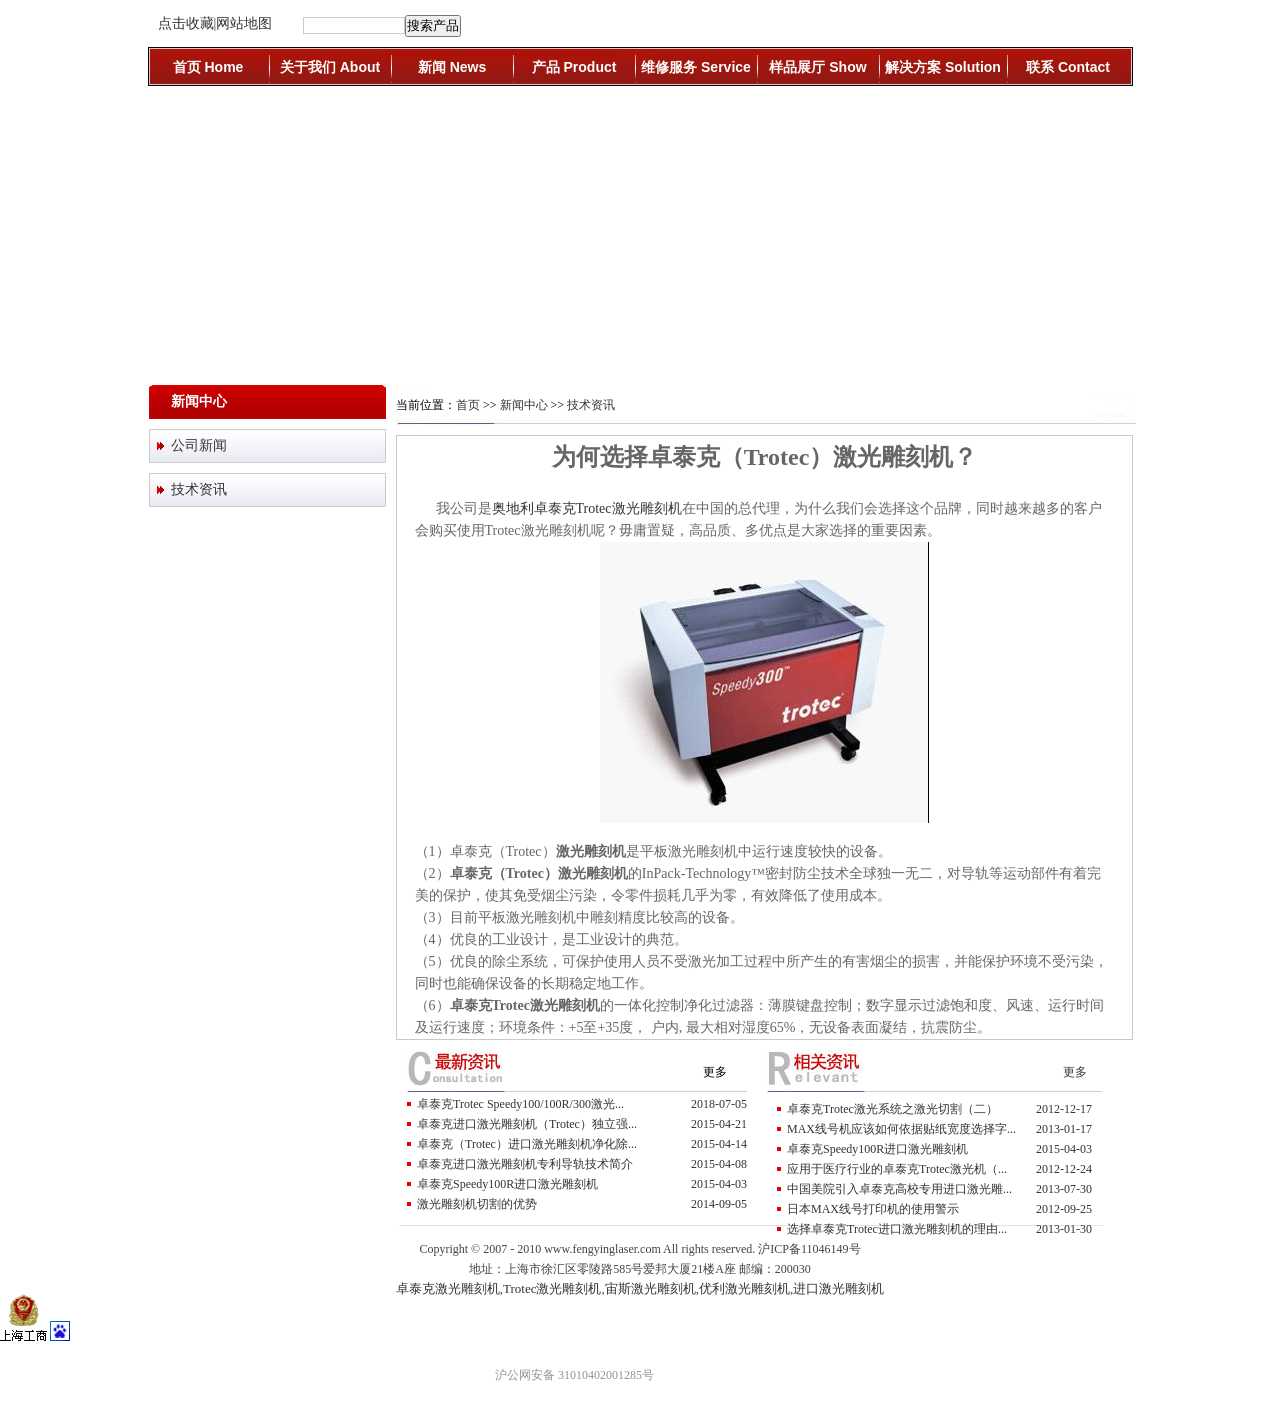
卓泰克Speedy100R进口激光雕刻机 (507, 1184)
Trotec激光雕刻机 (552, 1288)
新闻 (452, 67)
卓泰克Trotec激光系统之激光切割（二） (892, 1109)
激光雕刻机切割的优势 (477, 1204)
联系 (1068, 67)
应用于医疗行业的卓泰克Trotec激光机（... (897, 1169)
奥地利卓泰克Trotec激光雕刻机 (587, 508)
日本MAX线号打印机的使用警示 (873, 1209)
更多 (715, 1072)
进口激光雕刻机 (838, 1288)
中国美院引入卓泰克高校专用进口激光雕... (899, 1189)
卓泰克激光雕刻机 (448, 1288)
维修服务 (696, 67)
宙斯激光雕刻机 (650, 1288)
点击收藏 (186, 23)
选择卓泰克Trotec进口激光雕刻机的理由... (897, 1229)
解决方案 (943, 67)
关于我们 (330, 67)
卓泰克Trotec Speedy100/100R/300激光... (520, 1104)
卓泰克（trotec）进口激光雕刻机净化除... (527, 1144)
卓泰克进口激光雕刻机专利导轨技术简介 (525, 1164)
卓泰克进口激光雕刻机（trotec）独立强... (527, 1124)
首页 (208, 67)
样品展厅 (817, 67)
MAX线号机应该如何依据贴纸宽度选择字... (901, 1129)
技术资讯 (199, 489)
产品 (574, 67)
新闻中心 (524, 405)
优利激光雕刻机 (744, 1288)
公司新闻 (199, 445)
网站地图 (244, 23)
